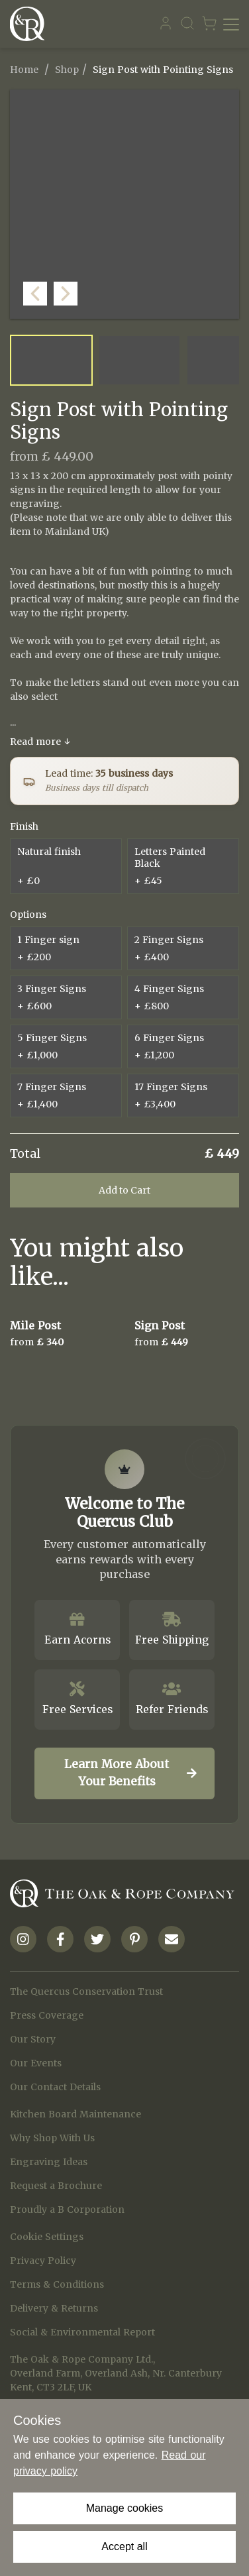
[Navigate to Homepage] (30, 24)
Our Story (33, 2039)
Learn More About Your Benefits (130, 1773)
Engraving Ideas (48, 2162)
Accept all (124, 2546)
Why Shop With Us (52, 2138)
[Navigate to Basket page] (209, 24)
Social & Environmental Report (82, 2332)
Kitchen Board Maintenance (75, 2114)
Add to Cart (124, 1190)
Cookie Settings (46, 2237)
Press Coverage (46, 2015)
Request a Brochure (56, 2186)
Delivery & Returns (54, 2308)
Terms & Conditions (57, 2284)
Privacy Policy (43, 2261)
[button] (226, 305)
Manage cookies (125, 2508)
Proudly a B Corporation (67, 2209)
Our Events (36, 2063)
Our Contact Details (55, 2087)
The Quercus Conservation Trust (86, 1991)
